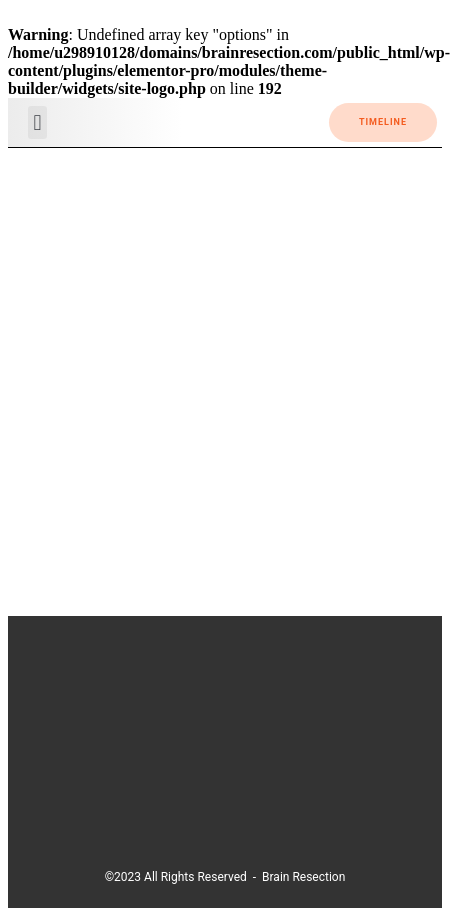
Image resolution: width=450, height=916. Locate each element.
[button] (37, 122)
